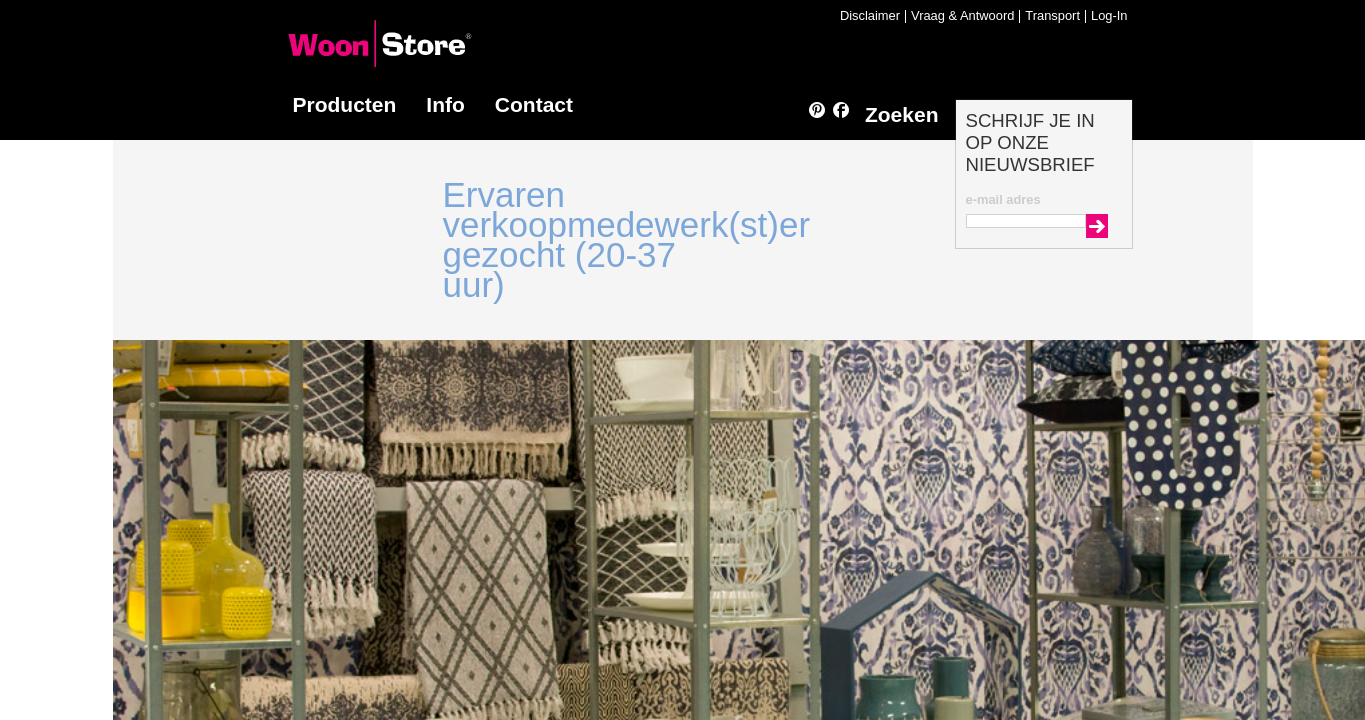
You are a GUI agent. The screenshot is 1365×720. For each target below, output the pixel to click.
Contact (534, 104)
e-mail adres (1003, 199)
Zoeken (902, 114)
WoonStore (380, 43)
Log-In (1109, 16)
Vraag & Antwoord (962, 16)
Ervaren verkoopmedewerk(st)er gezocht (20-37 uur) (627, 239)
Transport (1052, 16)
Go (1097, 226)
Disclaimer (870, 16)
